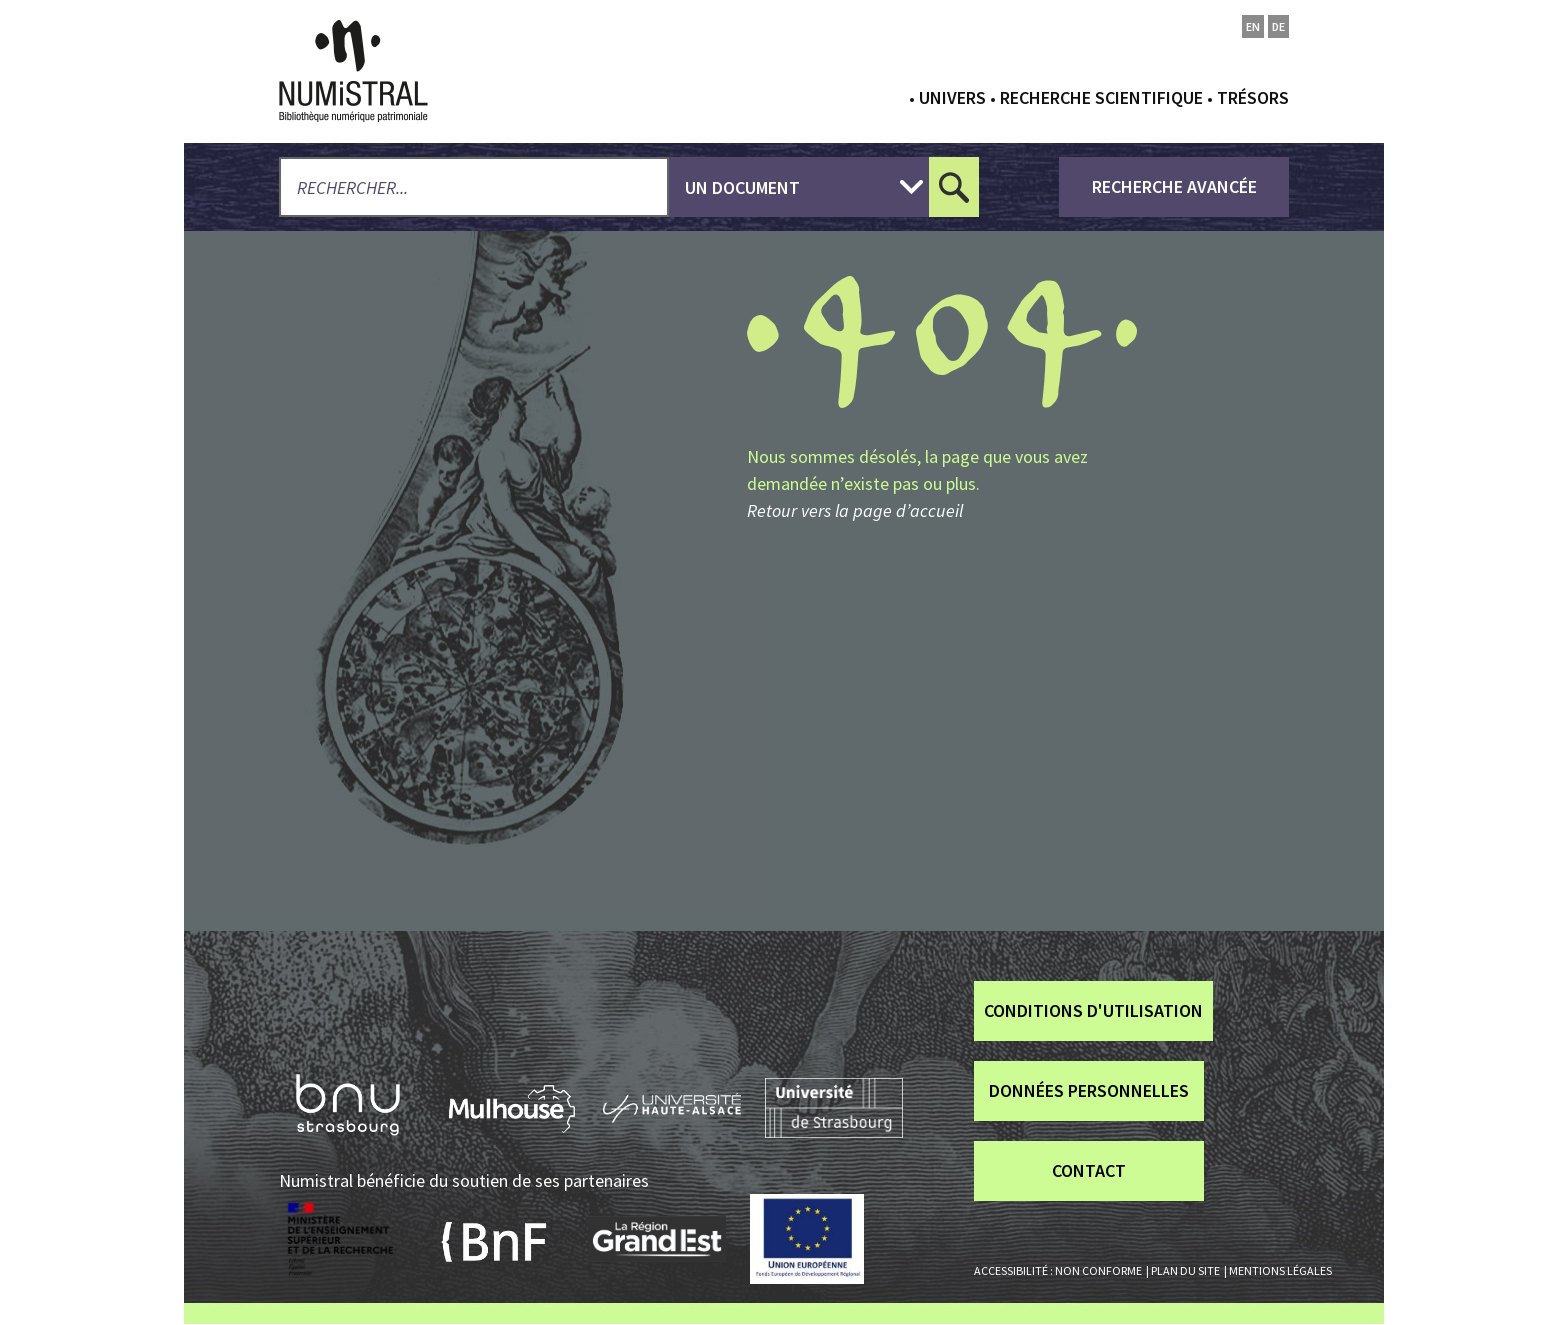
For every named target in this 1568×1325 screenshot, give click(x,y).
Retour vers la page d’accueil (855, 510)
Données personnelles (1089, 1090)
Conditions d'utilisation (1093, 1010)
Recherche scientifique (1101, 97)
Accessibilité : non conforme (1058, 1270)
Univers (952, 97)
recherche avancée (1174, 186)
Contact (1089, 1170)
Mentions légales (1280, 1270)
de (1278, 26)
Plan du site (1185, 1270)
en (1253, 26)
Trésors (1253, 97)
